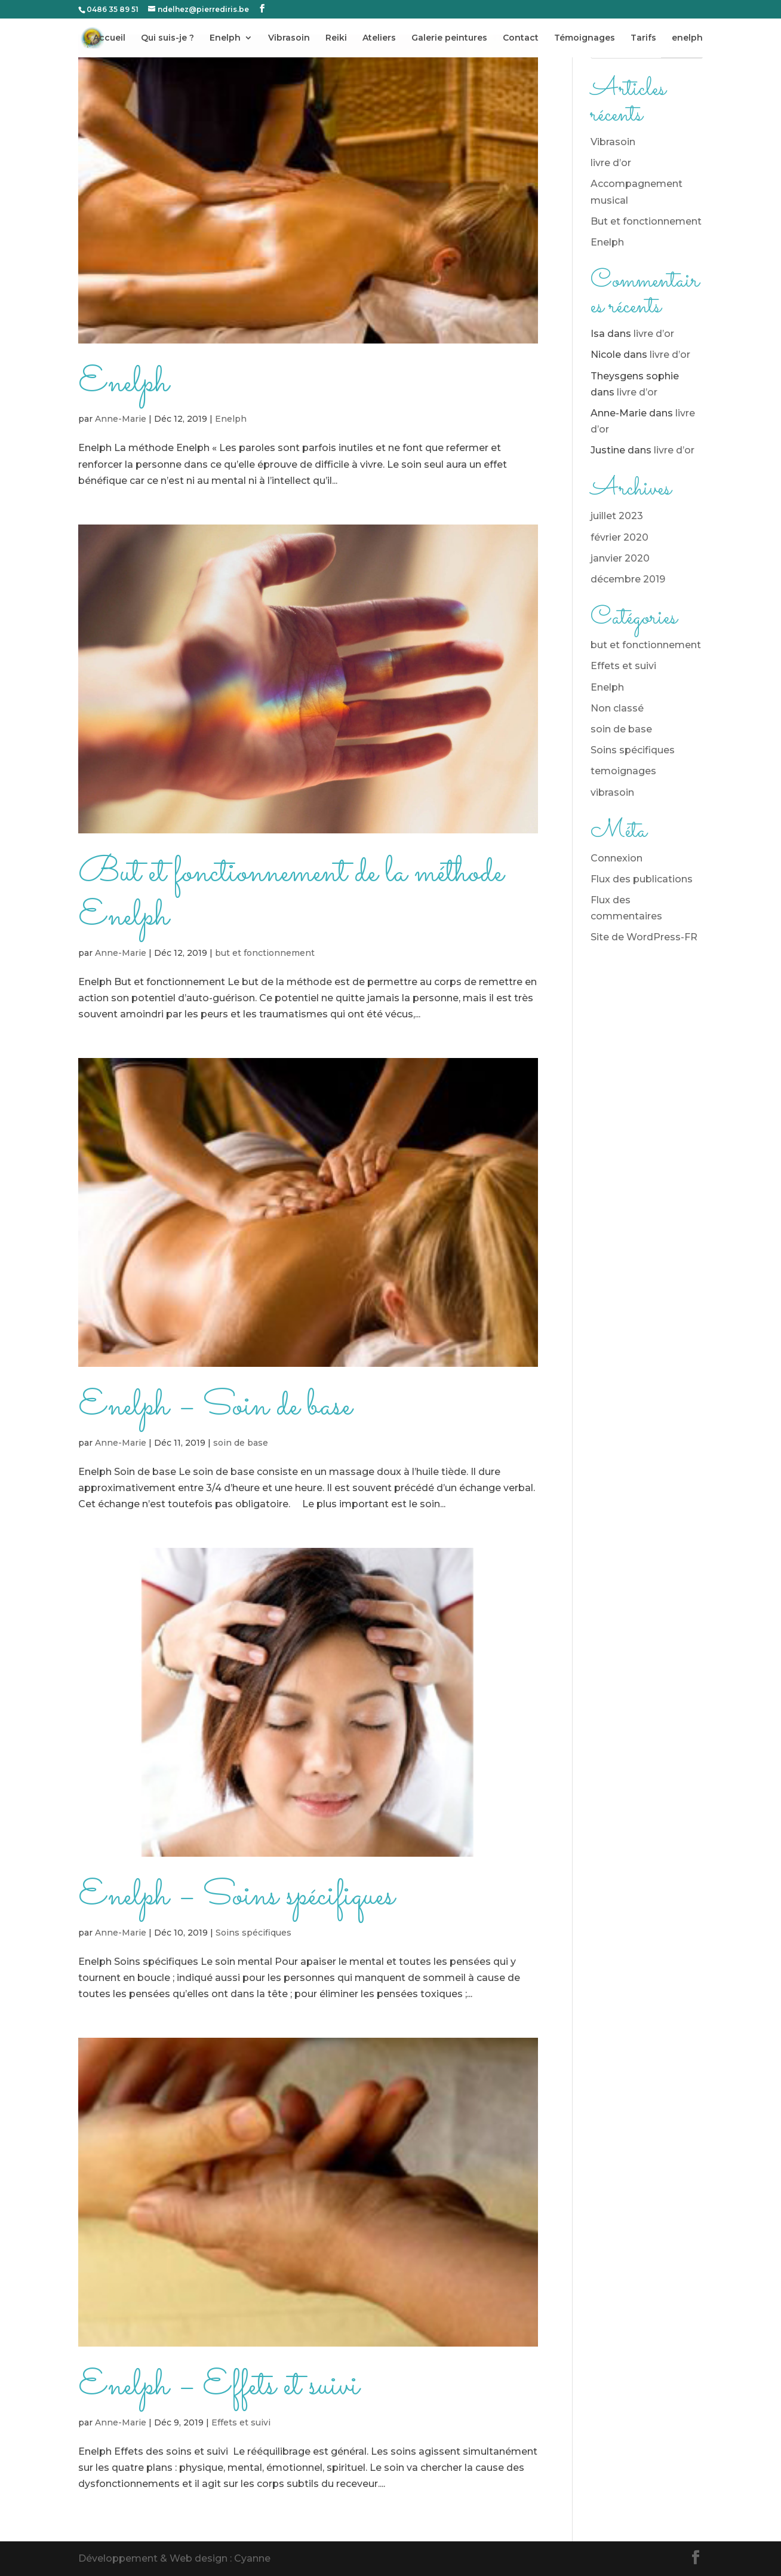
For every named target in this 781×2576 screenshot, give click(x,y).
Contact (521, 38)
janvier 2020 (620, 558)
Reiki (336, 38)
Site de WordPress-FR (644, 937)
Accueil (109, 38)
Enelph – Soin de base (215, 1406)
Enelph (225, 38)
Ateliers (379, 38)
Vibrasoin (289, 38)
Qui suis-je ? (167, 38)
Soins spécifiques (253, 1932)
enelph (687, 38)
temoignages (623, 771)
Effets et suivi (240, 2422)
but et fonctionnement (265, 952)
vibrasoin (612, 792)
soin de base (240, 1442)
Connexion (616, 858)
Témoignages (584, 38)
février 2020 (619, 537)
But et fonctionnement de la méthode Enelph (290, 895)
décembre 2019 (628, 579)
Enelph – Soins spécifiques (236, 1896)
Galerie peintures (449, 38)
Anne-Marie (120, 418)
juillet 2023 (617, 516)
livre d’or (611, 162)
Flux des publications (642, 879)
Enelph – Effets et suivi (218, 2386)
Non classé (617, 708)
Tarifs (643, 38)
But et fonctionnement (646, 221)
